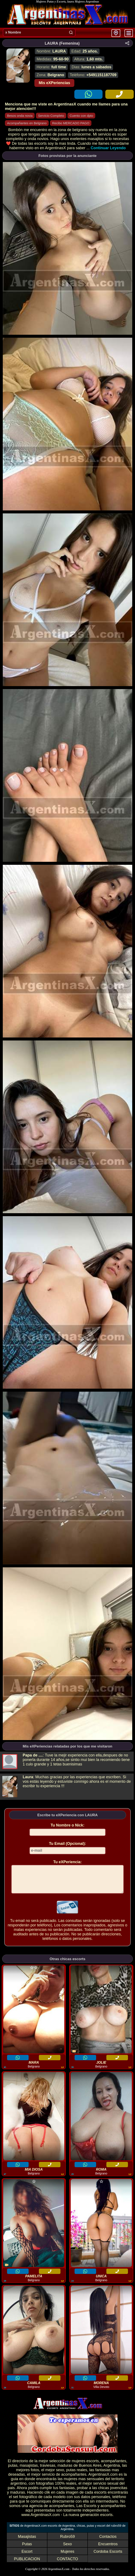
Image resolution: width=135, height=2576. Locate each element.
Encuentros (108, 2549)
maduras (64, 2470)
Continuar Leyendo (108, 148)
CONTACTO (67, 2564)
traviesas (47, 2470)
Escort (27, 2556)
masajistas (29, 2470)
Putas (27, 2549)
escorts (93, 2466)
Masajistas (27, 2541)
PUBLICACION (27, 2564)
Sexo (67, 2549)
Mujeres (67, 2556)
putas (13, 2470)
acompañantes (113, 2466)
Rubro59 (67, 2541)
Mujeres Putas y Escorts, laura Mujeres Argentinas (67, 1)
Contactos (108, 2541)
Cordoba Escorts (108, 2556)
